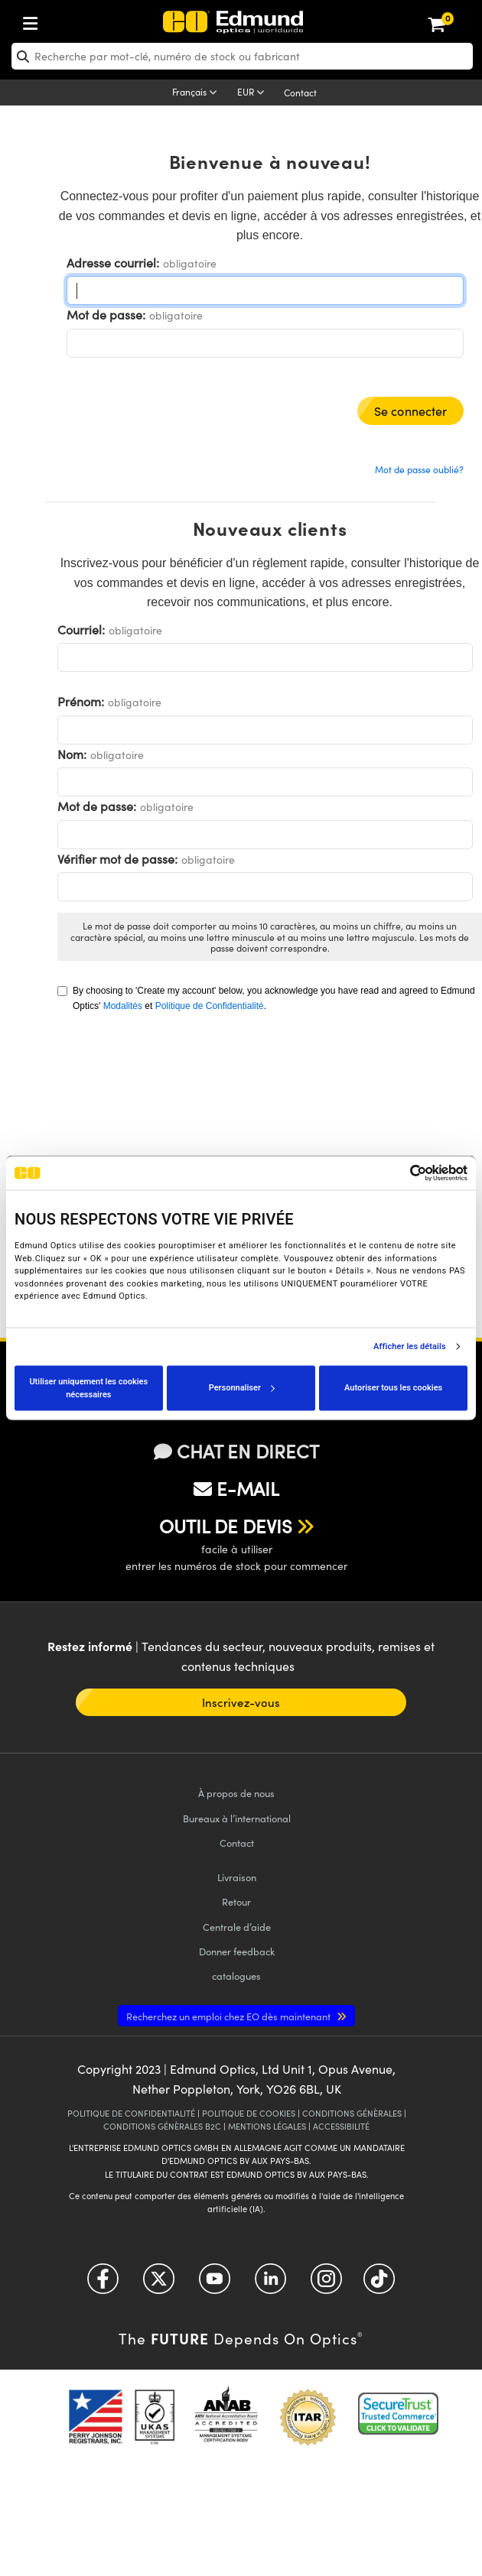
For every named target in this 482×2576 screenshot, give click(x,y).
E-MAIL (236, 1488)
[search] (242, 56)
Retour (236, 1901)
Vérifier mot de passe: (117, 859)
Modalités (122, 1006)
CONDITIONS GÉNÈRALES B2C (162, 2126)
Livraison (236, 1876)
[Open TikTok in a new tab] (379, 2284)
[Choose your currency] (253, 93)
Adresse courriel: (113, 263)
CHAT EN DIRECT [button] (236, 1451)
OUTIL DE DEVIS (225, 1525)
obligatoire (190, 263)
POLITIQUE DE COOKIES (248, 2113)
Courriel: (81, 629)
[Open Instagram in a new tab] (326, 2284)
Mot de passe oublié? (419, 469)
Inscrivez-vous (241, 1702)
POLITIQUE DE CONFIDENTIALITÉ (131, 2113)
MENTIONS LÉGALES (267, 2126)
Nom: (71, 754)
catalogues (236, 1975)
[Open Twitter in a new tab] (158, 2284)
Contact (300, 92)
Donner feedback (237, 1951)
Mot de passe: (106, 315)
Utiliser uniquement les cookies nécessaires (88, 1388)
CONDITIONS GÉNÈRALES (352, 2113)
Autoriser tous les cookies (393, 1387)
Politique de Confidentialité (209, 1006)
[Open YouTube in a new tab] (214, 2284)
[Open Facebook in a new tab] (103, 2284)
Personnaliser (242, 1387)
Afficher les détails (409, 1347)
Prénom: (80, 701)
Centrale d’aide (237, 1926)
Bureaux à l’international (237, 1818)
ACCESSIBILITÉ (341, 2126)
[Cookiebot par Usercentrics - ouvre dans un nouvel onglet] (400, 1173)
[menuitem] (81, 20)
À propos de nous (236, 1792)
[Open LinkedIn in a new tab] (270, 2284)
